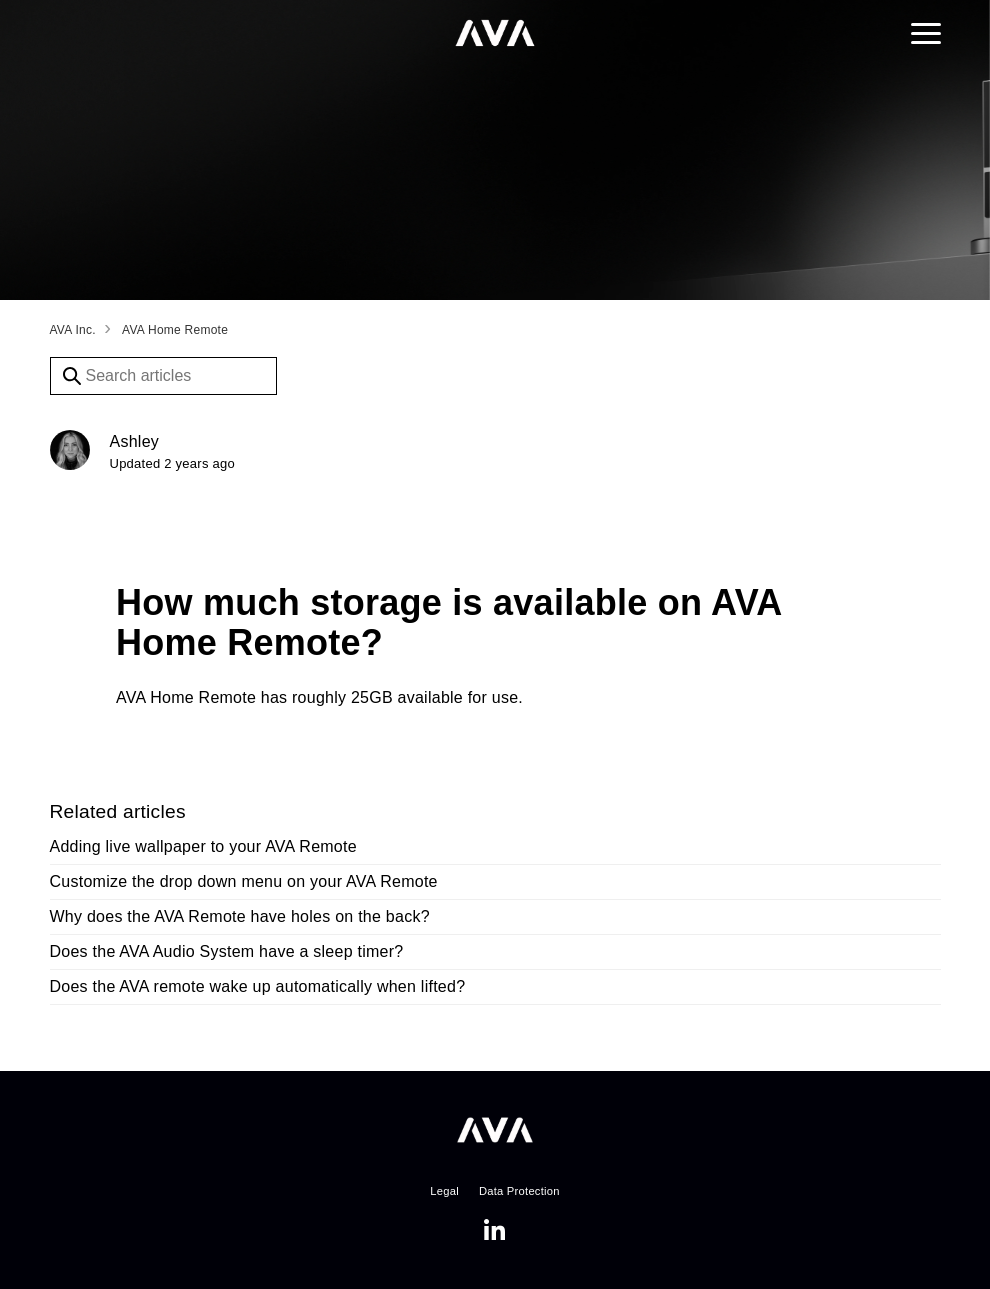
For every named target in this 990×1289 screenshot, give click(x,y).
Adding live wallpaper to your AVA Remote (203, 846)
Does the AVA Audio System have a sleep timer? (227, 951)
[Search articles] (163, 376)
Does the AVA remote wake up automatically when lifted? (258, 986)
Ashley (135, 441)
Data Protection (519, 1191)
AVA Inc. (73, 330)
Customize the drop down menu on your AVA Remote (244, 881)
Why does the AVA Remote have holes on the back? (240, 916)
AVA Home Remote (175, 330)
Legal (444, 1191)
